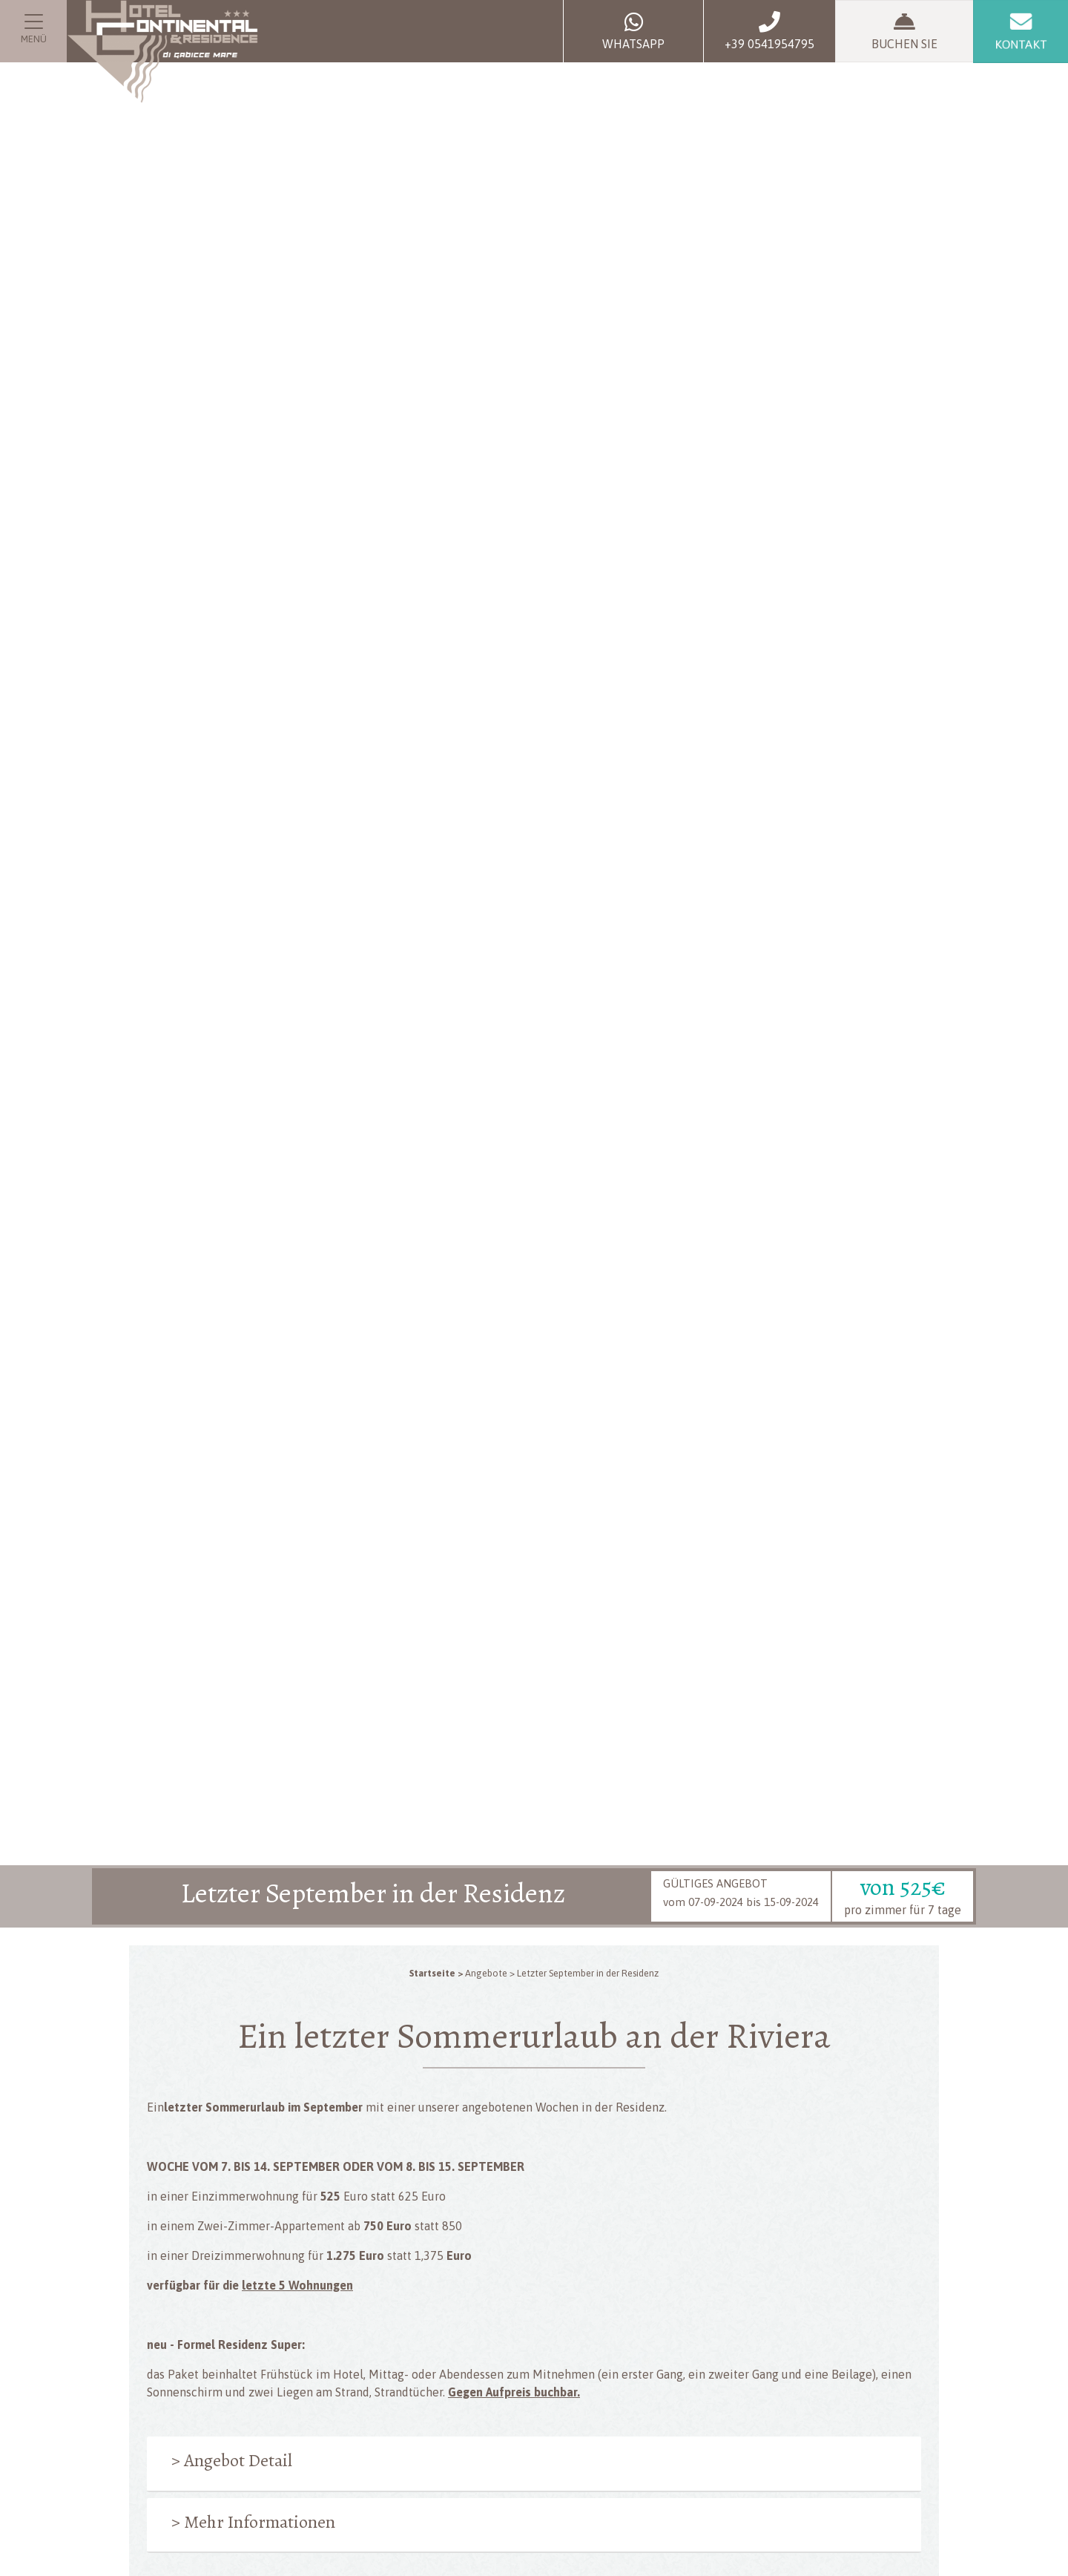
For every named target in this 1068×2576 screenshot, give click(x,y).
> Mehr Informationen (253, 2522)
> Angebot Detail (231, 2460)
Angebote (486, 1973)
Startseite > (436, 1973)
